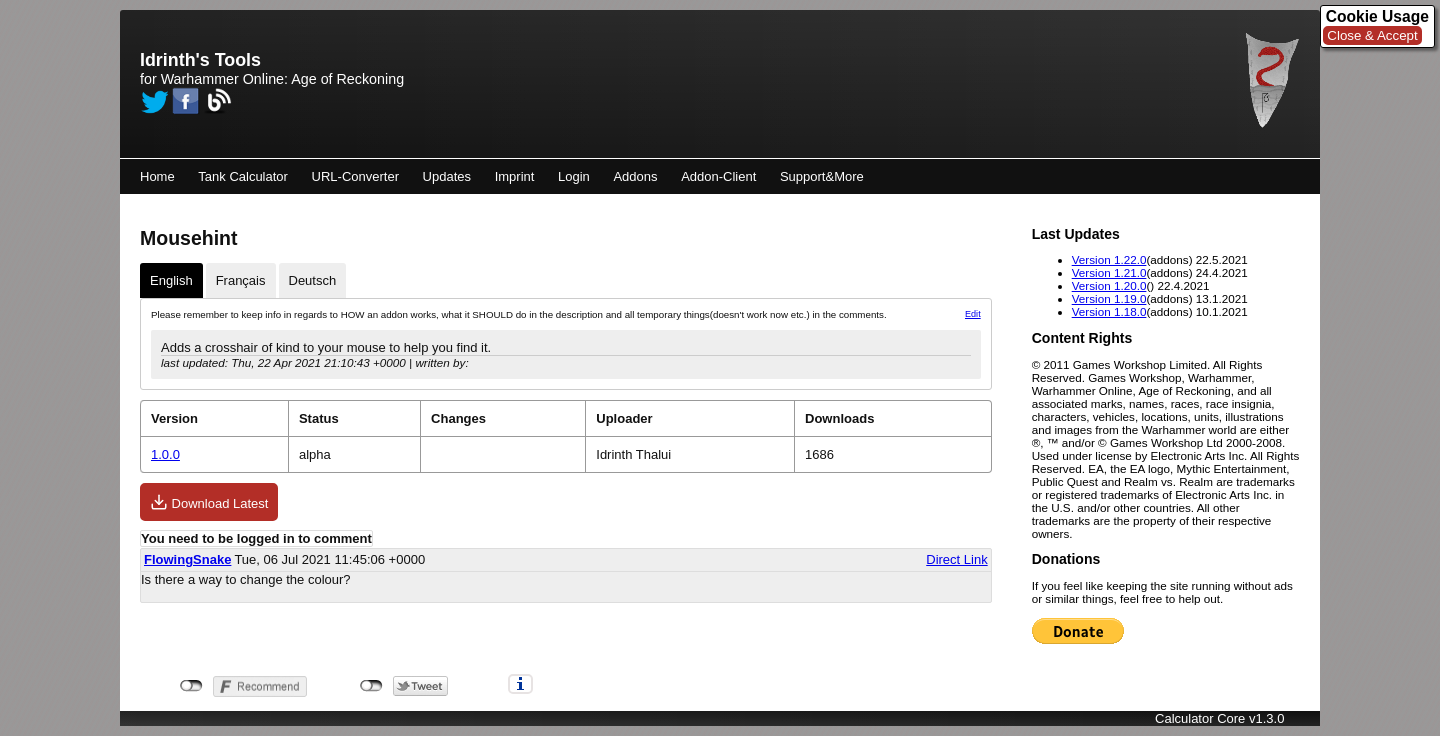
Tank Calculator (243, 176)
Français (241, 280)
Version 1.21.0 (1109, 272)
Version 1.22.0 (1109, 259)
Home (157, 176)
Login (574, 176)
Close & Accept (1372, 35)
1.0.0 (165, 454)
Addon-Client (718, 176)
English (171, 280)
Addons (635, 176)
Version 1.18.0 (1109, 311)
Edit (973, 314)
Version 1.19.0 (1109, 298)
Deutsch (313, 280)
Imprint (515, 176)
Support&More (822, 176)
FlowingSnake (187, 559)
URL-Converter (355, 176)
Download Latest (209, 502)
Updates (447, 176)
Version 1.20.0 (1109, 285)
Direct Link (956, 559)
